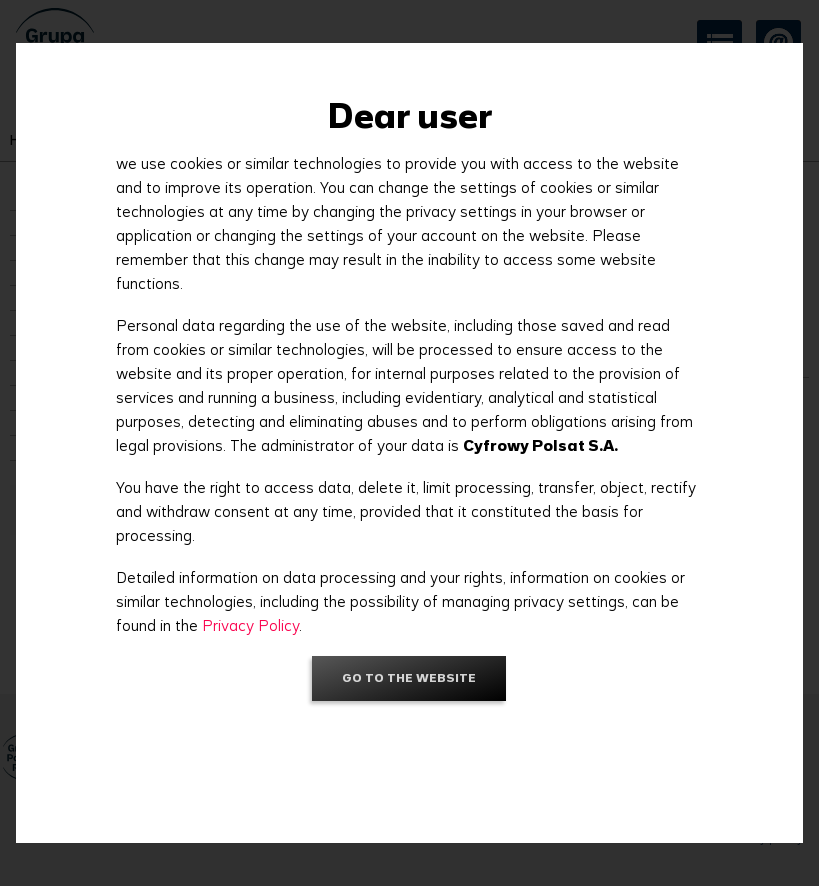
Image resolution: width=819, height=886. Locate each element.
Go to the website (409, 677)
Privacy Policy (250, 625)
